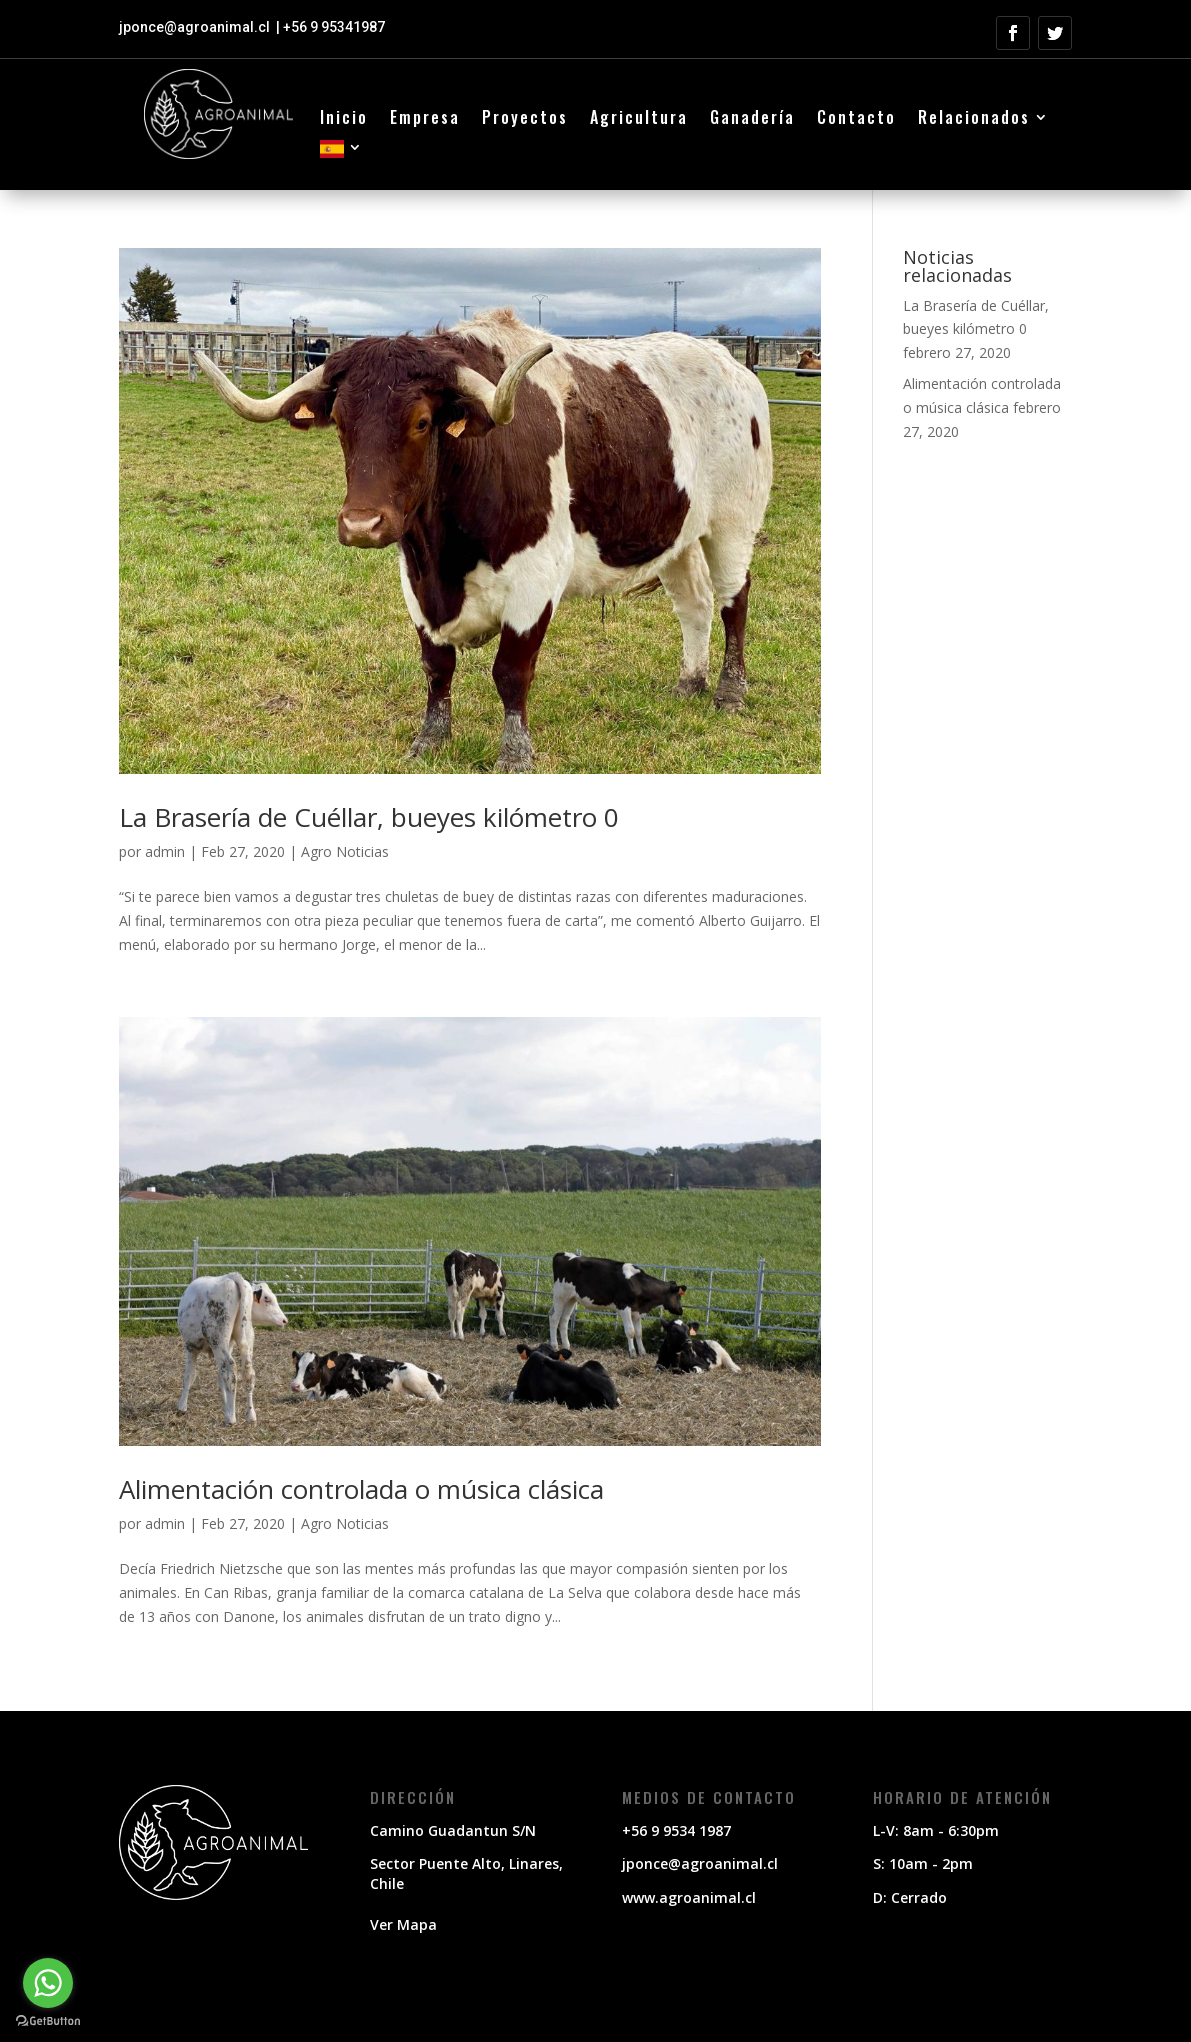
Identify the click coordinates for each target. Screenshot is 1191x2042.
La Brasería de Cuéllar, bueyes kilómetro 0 (369, 817)
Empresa (425, 119)
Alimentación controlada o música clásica (361, 1489)
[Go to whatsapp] (48, 1983)
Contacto (856, 119)
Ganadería (752, 119)
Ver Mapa (403, 1924)
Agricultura (639, 119)
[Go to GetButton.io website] (48, 2021)
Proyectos (525, 119)
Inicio (344, 119)
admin (165, 851)
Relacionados (974, 119)
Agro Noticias (345, 851)
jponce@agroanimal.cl (196, 27)
